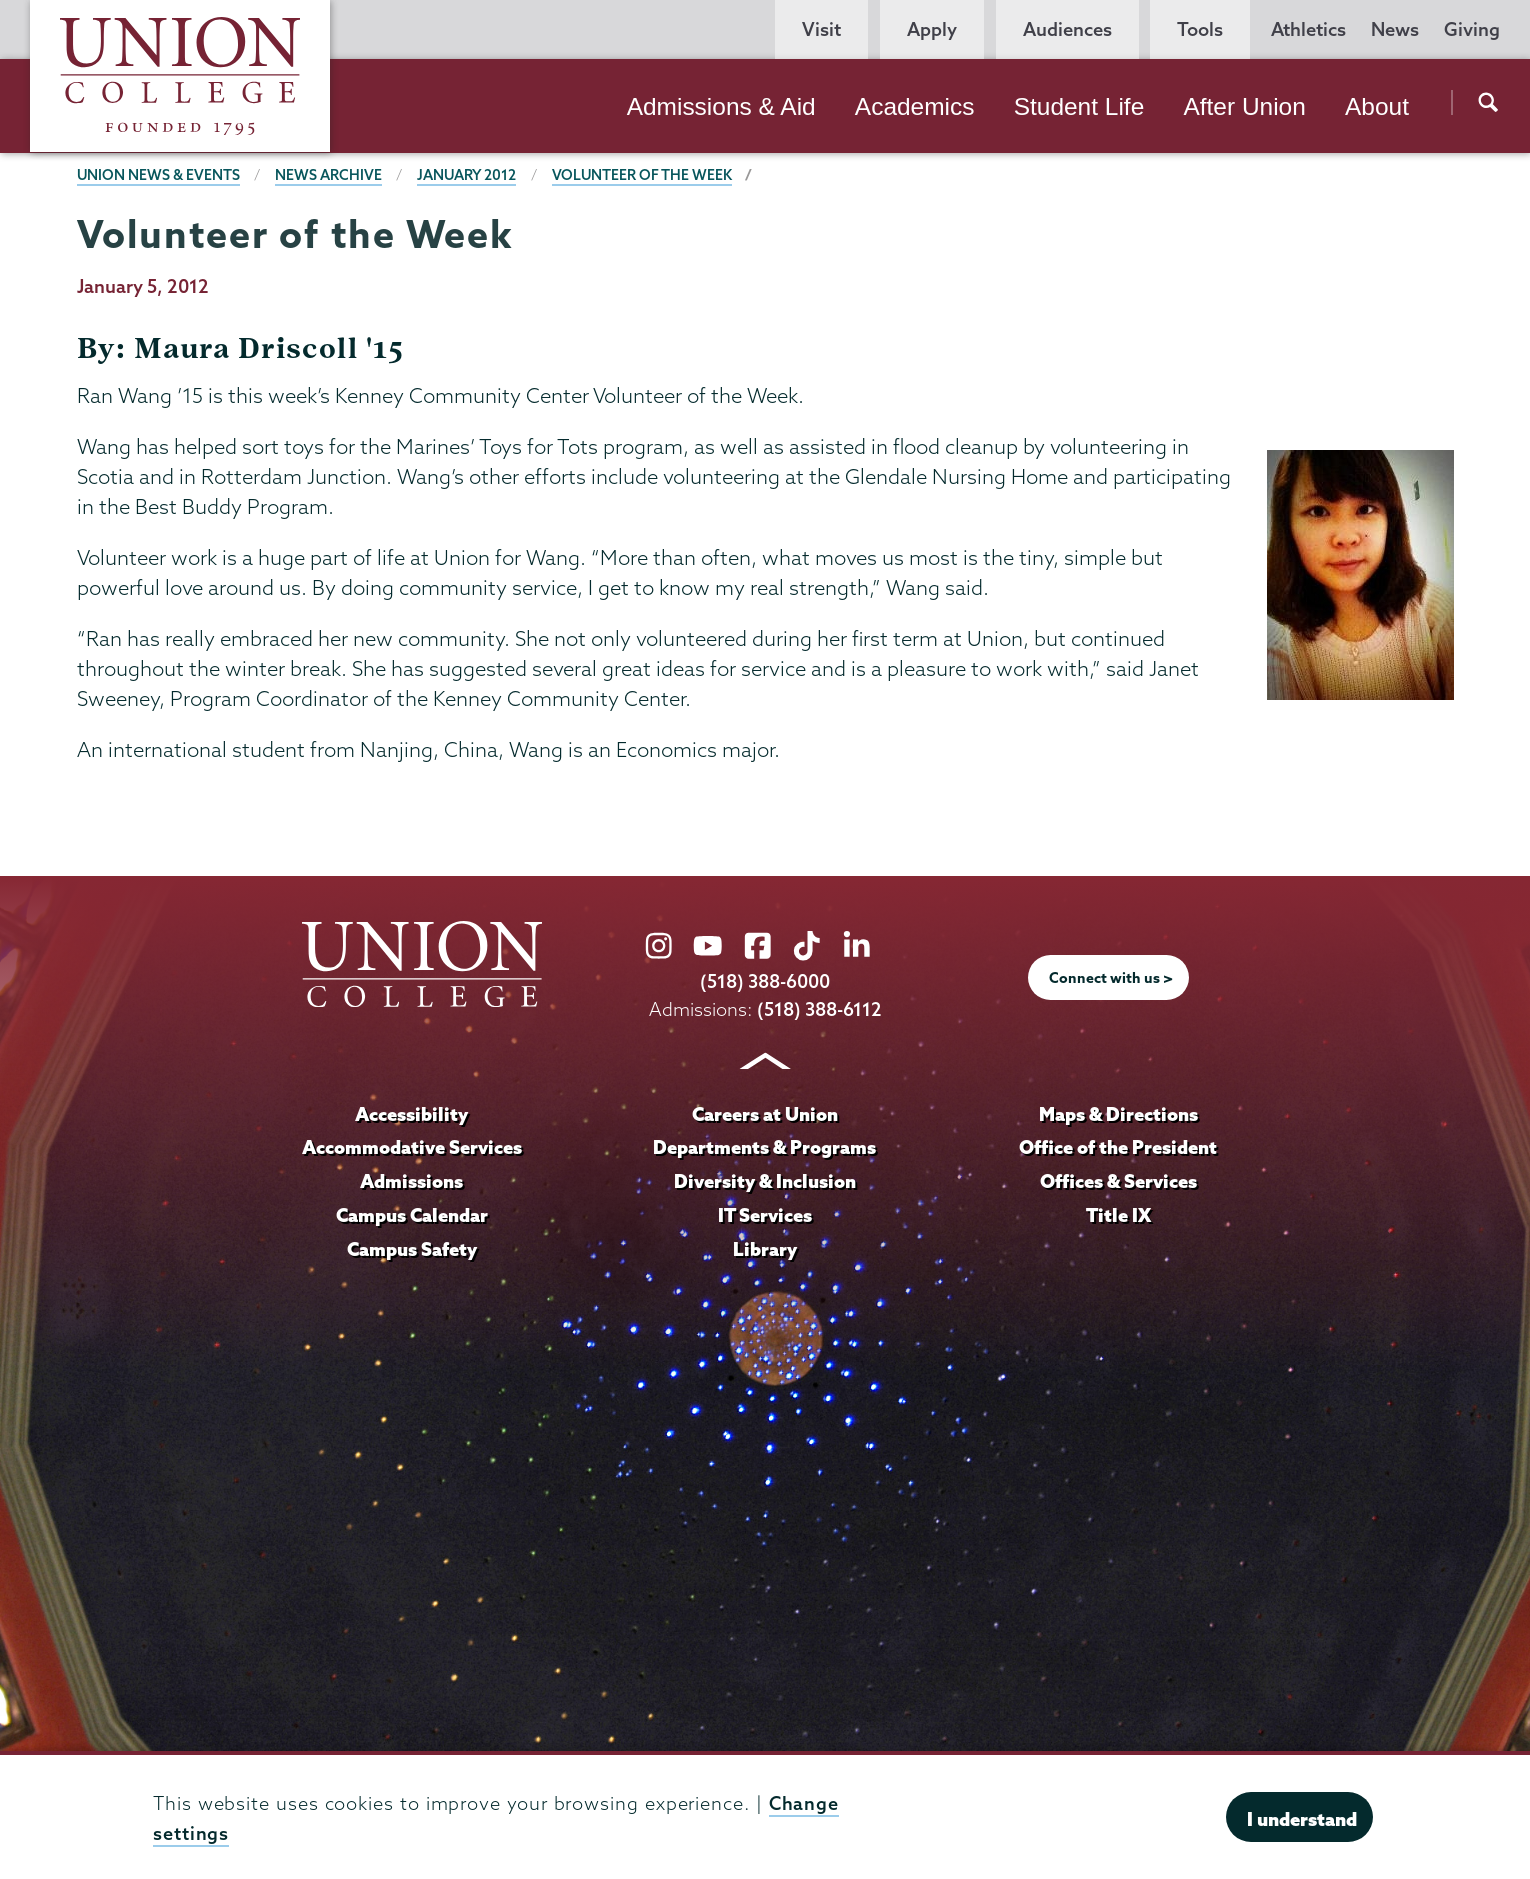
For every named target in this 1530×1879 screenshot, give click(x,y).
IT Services (765, 1214)
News (1395, 29)
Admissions (412, 1180)
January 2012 (468, 175)
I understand (1302, 1819)
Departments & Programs (765, 1147)
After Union (1244, 106)
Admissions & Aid (721, 106)
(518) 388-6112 (819, 1008)
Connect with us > (1111, 978)
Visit (821, 29)
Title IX (1118, 1214)
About (1377, 106)
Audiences (1067, 29)
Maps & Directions (1118, 1113)
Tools (1200, 29)
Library (765, 1248)
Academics (915, 106)
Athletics (1308, 29)
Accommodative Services (411, 1147)
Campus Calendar (412, 1214)
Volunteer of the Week (644, 175)
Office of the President (1118, 1147)
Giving (1472, 29)
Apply (932, 29)
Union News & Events (159, 175)
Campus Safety (412, 1248)
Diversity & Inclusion (764, 1180)
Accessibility (412, 1113)
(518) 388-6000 (765, 981)
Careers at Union (765, 1113)
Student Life (1079, 106)
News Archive (329, 175)
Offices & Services (1118, 1180)
